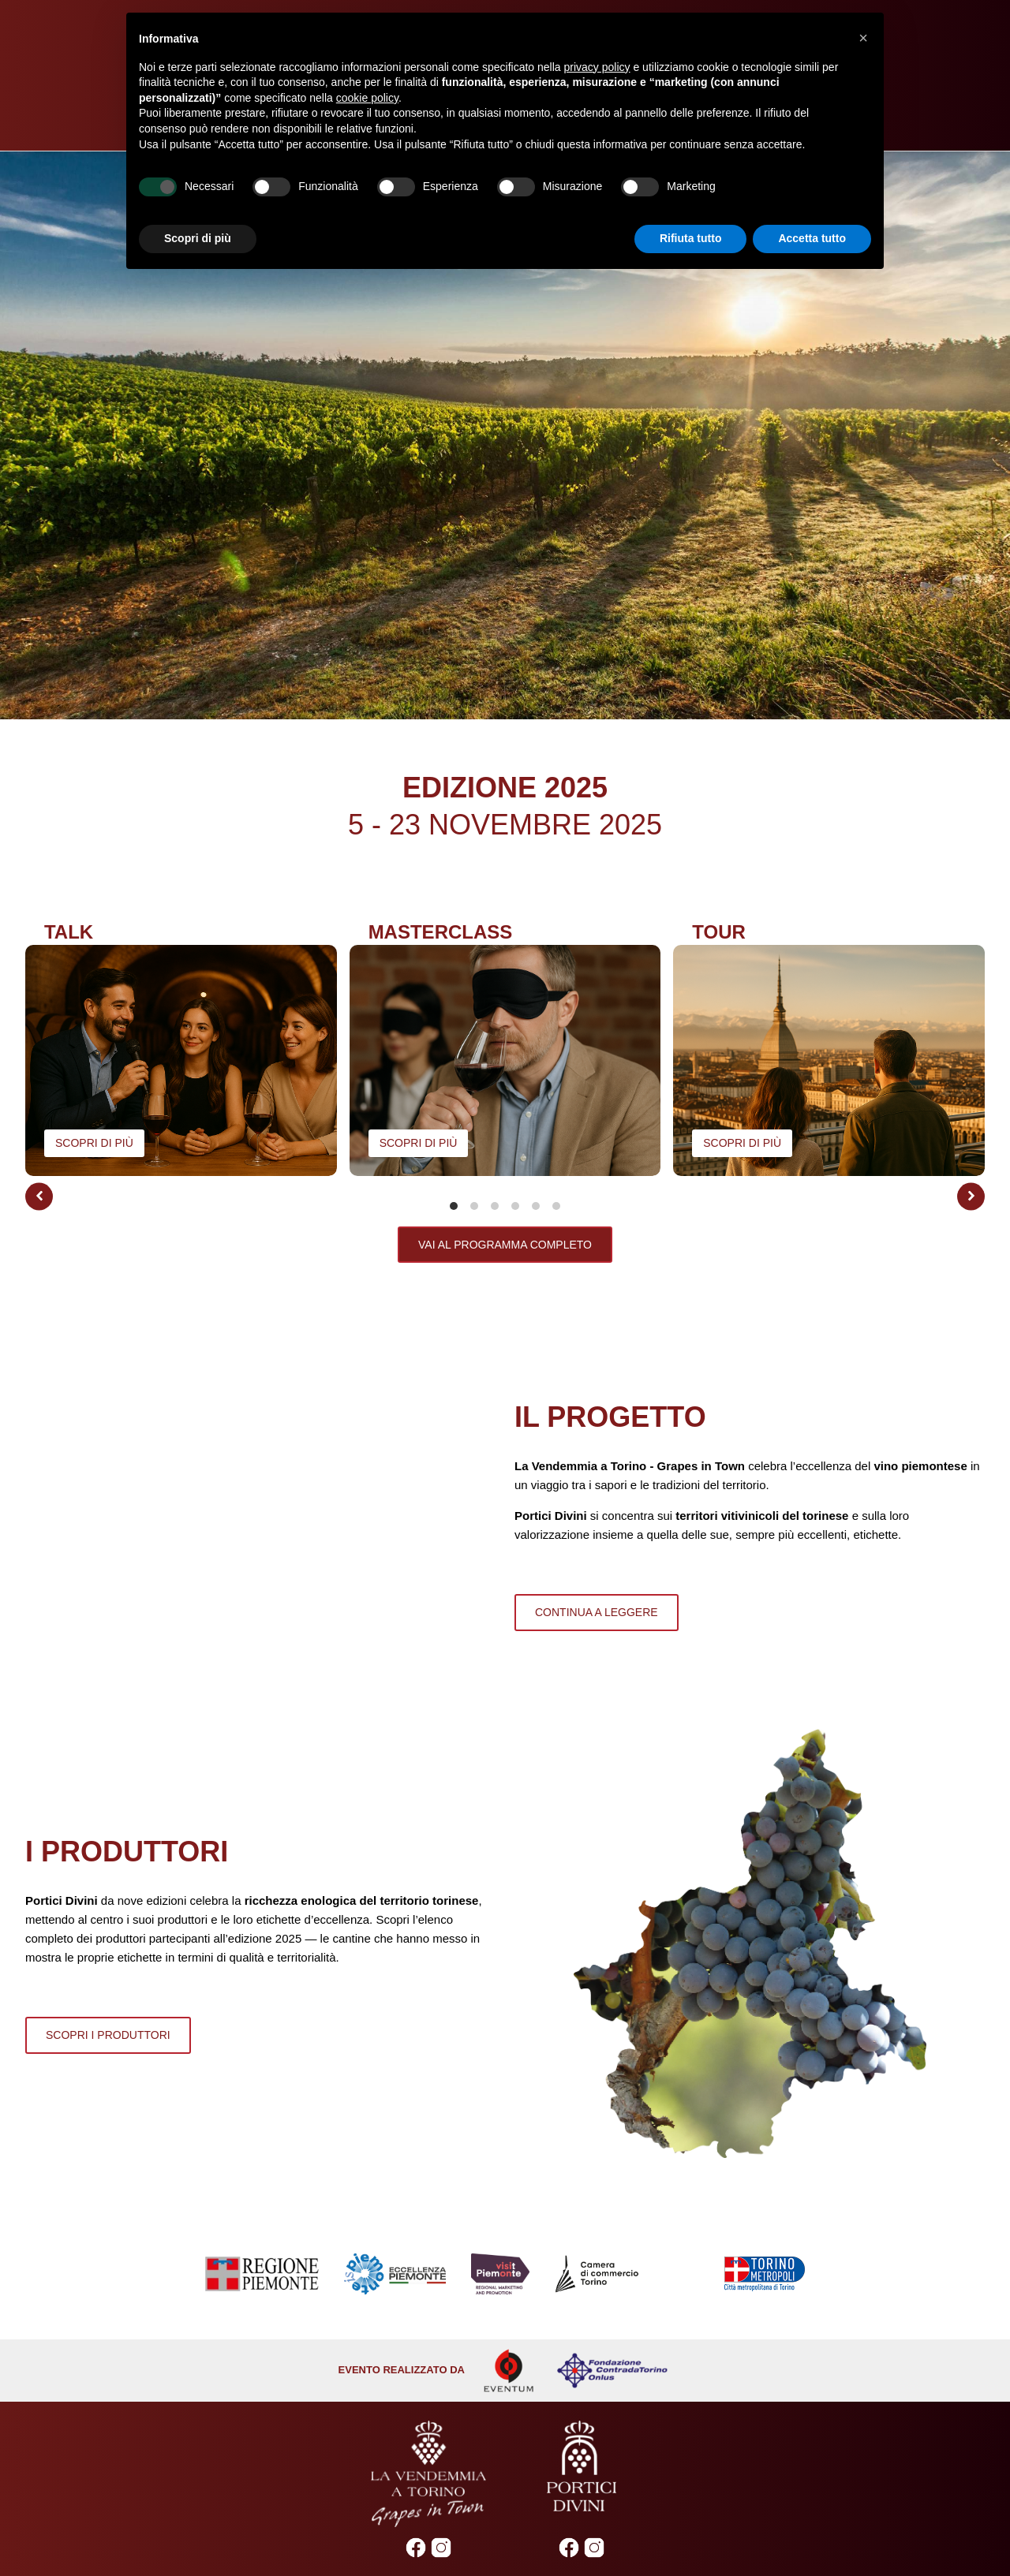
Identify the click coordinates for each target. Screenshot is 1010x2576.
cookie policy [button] (367, 97)
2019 (597, 2548)
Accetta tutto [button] (812, 238)
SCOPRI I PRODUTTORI (108, 1915)
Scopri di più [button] (197, 238)
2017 (657, 2548)
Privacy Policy (372, 2481)
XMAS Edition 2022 (444, 2548)
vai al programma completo (505, 1244)
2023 (383, 2548)
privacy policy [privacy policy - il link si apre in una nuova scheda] (597, 67)
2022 (505, 2548)
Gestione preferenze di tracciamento (587, 2481)
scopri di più (94, 1143)
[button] (39, 1196)
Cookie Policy (454, 2481)
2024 (352, 2548)
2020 (566, 2548)
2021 (535, 2548)
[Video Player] (505, 435)
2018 (627, 2548)
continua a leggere (596, 1552)
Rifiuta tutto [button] (691, 238)
